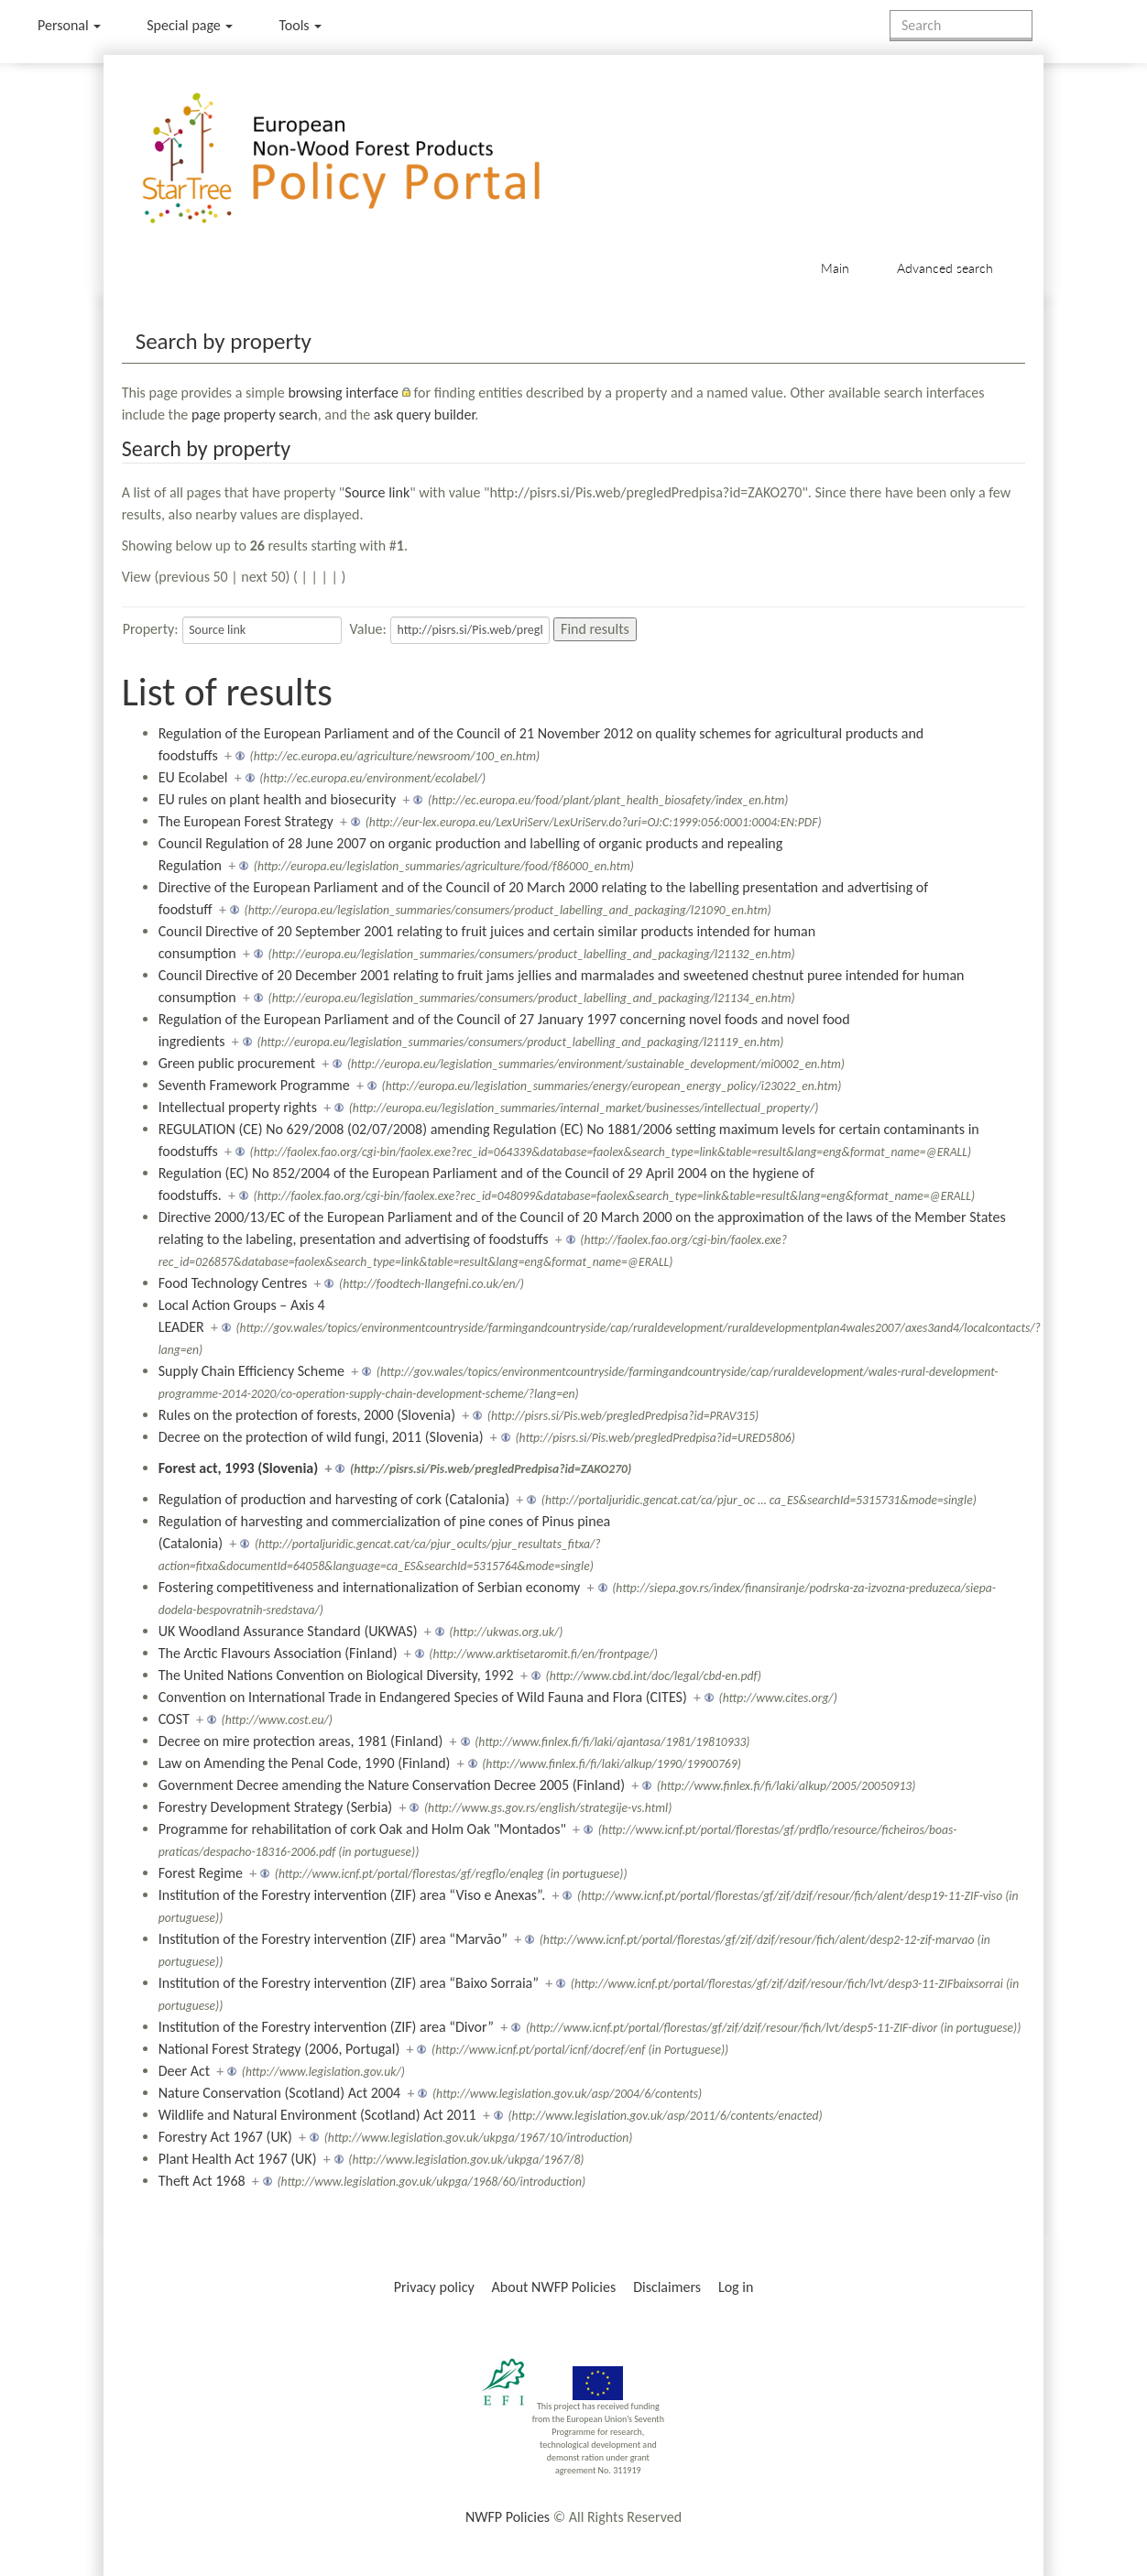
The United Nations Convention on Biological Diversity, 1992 (336, 1675)
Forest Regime (200, 1873)
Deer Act (184, 2070)
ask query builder (424, 414)
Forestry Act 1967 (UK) (225, 2136)
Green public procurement (236, 1063)
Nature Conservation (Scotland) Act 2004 (279, 2092)
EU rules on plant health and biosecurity (277, 799)
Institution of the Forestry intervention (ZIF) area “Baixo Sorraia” (348, 1983)
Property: (151, 629)
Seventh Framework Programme (254, 1085)
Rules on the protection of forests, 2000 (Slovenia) (306, 1415)
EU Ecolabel (193, 777)
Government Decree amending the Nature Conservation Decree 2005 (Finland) (391, 1785)
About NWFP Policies (554, 2287)
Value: (368, 629)
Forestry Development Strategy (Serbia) (275, 1807)
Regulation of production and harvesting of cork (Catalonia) (333, 1499)
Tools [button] (300, 25)
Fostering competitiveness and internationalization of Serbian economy (369, 1587)
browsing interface (343, 392)
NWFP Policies (507, 2517)
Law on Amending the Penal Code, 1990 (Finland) (304, 1763)
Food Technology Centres (233, 1283)
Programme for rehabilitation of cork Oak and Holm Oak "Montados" (362, 1829)
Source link (377, 492)
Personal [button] (69, 25)
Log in (735, 2287)
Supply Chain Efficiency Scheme (251, 1371)
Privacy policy (434, 2287)
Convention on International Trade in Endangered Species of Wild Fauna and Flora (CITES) (422, 1697)
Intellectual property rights (237, 1107)
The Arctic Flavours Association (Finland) (278, 1653)
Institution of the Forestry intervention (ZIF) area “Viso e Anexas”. (352, 1895)
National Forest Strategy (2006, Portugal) (279, 2049)
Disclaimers (667, 2287)
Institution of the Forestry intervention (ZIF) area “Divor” (326, 2027)
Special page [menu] (190, 25)
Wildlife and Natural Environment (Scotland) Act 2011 (317, 2114)
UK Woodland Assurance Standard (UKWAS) (288, 1631)
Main (835, 268)
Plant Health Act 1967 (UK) (237, 2158)
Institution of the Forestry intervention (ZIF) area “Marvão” (333, 1939)
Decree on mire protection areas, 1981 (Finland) (300, 1741)
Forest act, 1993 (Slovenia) (238, 1468)
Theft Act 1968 (202, 2180)
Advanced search (945, 268)
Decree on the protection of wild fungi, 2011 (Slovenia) (321, 1437)
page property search (254, 414)
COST (174, 1719)
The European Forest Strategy (245, 821)
